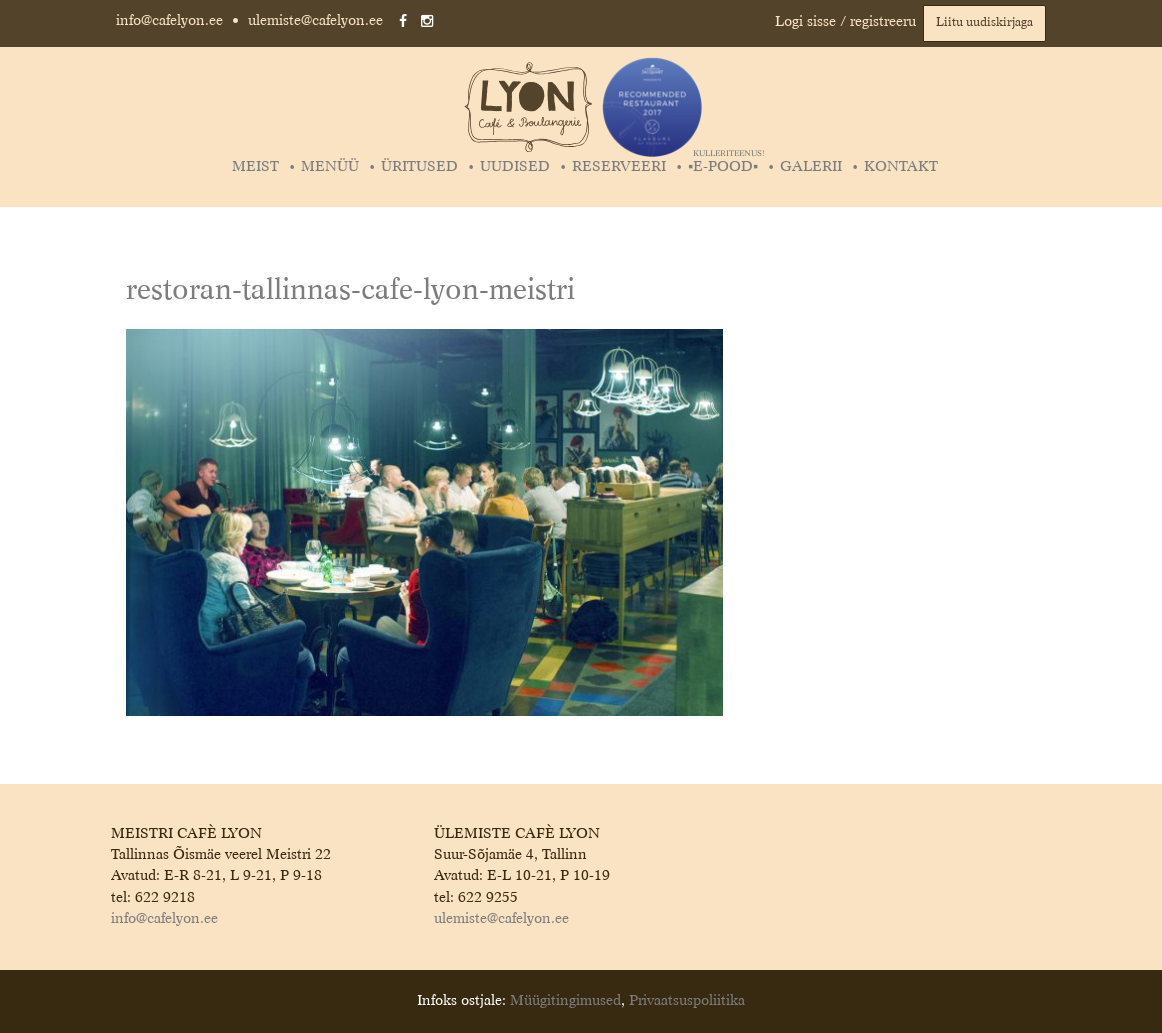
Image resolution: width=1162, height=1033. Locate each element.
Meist (255, 167)
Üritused (419, 167)
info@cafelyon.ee (169, 21)
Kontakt (901, 167)
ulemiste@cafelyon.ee (315, 21)
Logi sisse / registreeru (845, 22)
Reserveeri (619, 167)
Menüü (330, 167)
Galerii (811, 167)
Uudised (515, 167)
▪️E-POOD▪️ (725, 167)
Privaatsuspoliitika (687, 1001)
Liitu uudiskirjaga (984, 23)
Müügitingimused (565, 1001)
